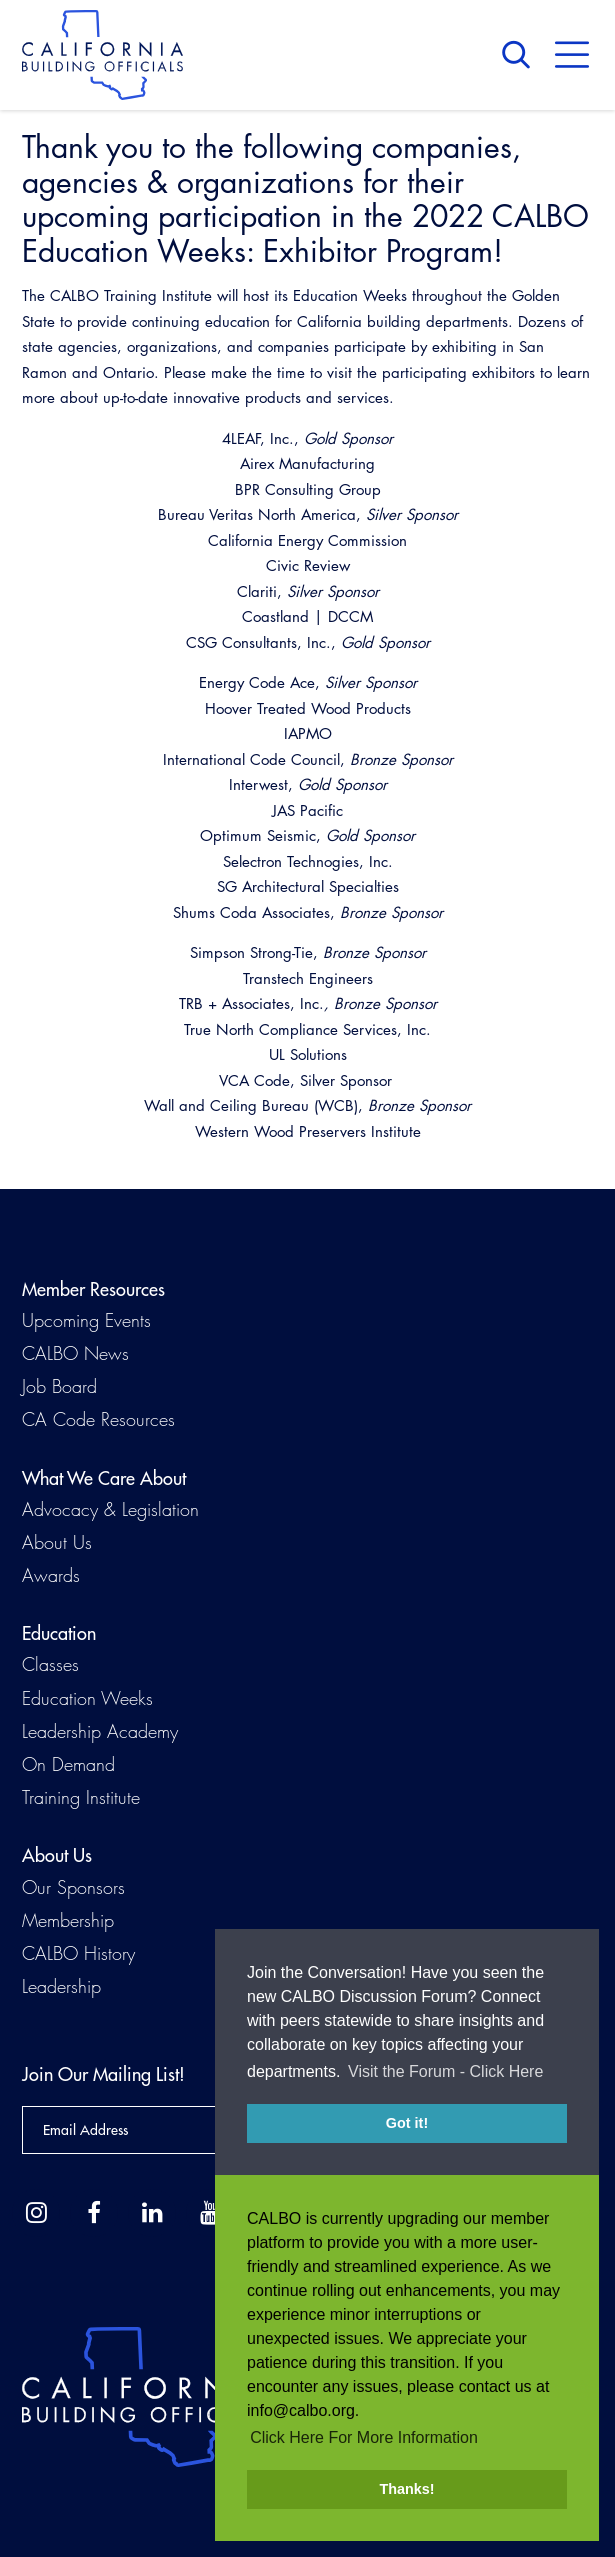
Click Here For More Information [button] (364, 2437)
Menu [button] (572, 55)
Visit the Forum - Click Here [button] (445, 2079)
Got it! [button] (407, 2131)
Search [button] (521, 55)
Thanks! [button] (406, 2489)
